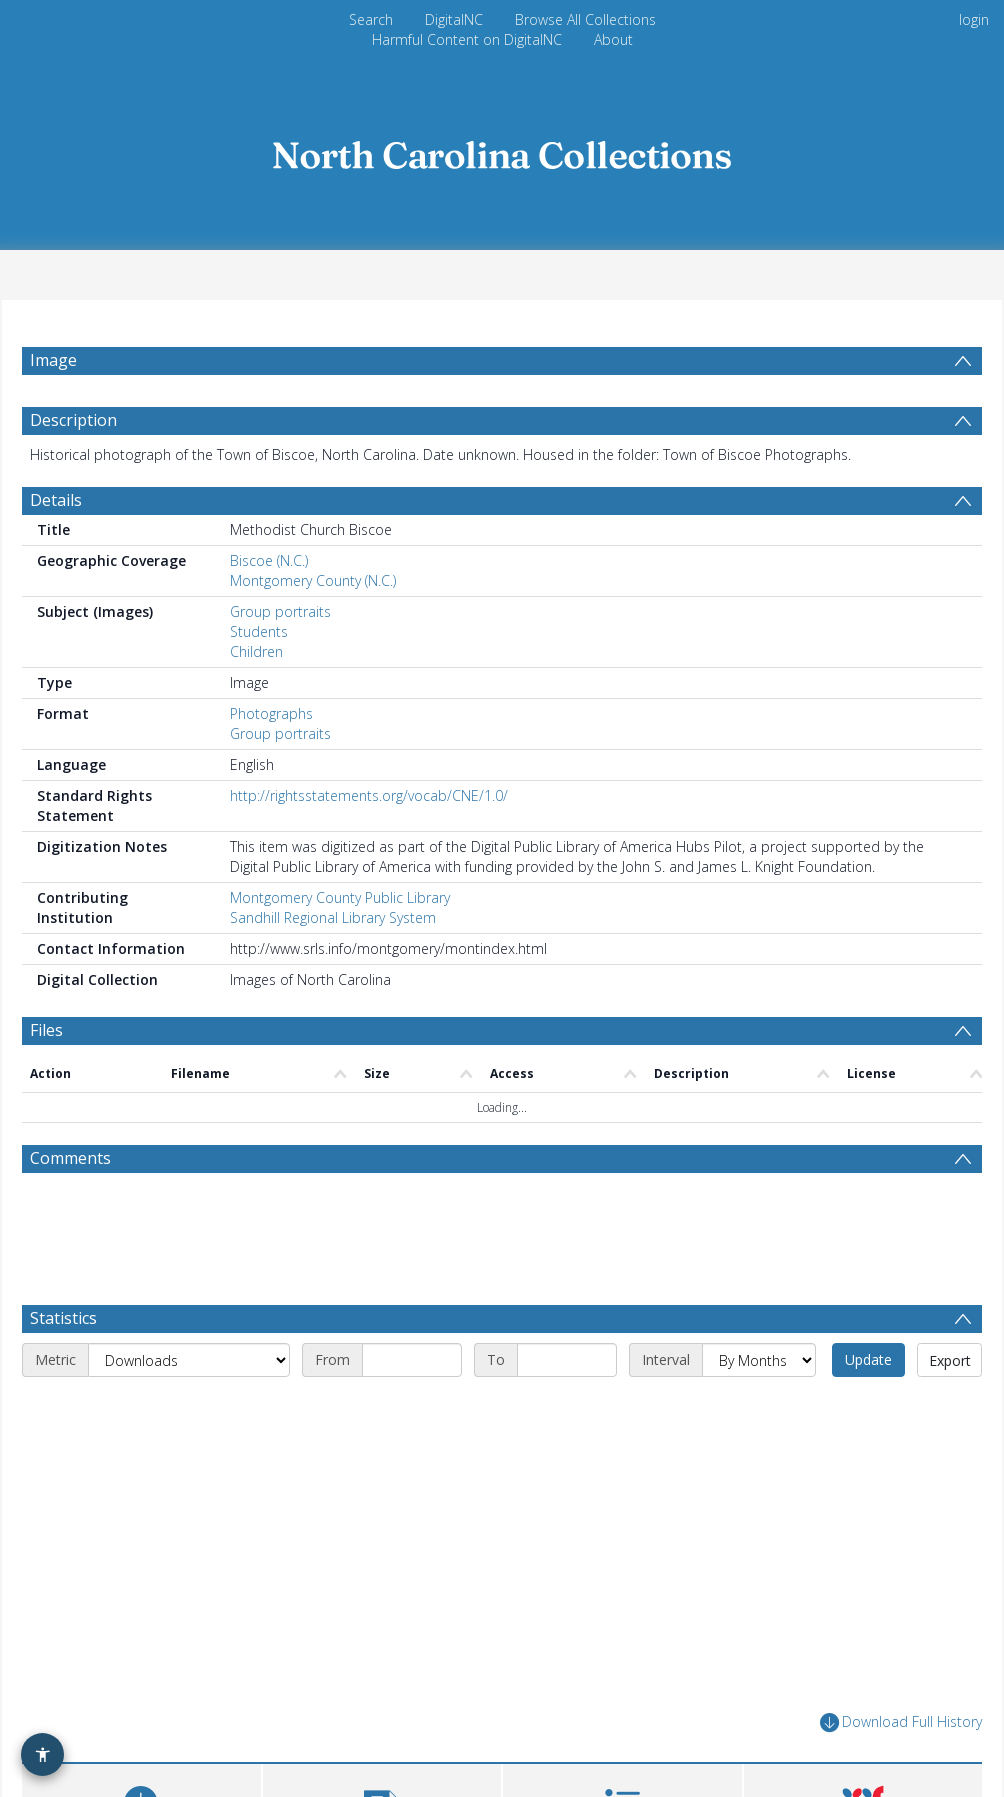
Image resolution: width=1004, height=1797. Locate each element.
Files (46, 1030)
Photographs (271, 713)
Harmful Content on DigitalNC (467, 39)
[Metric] (189, 1360)
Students (259, 631)
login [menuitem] (974, 19)
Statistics (63, 1318)
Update (868, 1359)
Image (53, 360)
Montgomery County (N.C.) (313, 580)
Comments (70, 1158)
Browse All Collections (585, 19)
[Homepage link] (502, 149)
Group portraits (280, 611)
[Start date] (412, 1360)
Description (73, 420)
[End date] (567, 1360)
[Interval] (759, 1360)
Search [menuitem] (371, 19)
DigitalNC (454, 19)
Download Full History (901, 1722)
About (613, 39)
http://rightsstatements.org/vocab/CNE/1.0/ (369, 795)
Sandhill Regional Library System (333, 917)
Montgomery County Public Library (340, 897)
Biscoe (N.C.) (269, 560)
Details (56, 500)
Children (256, 651)
